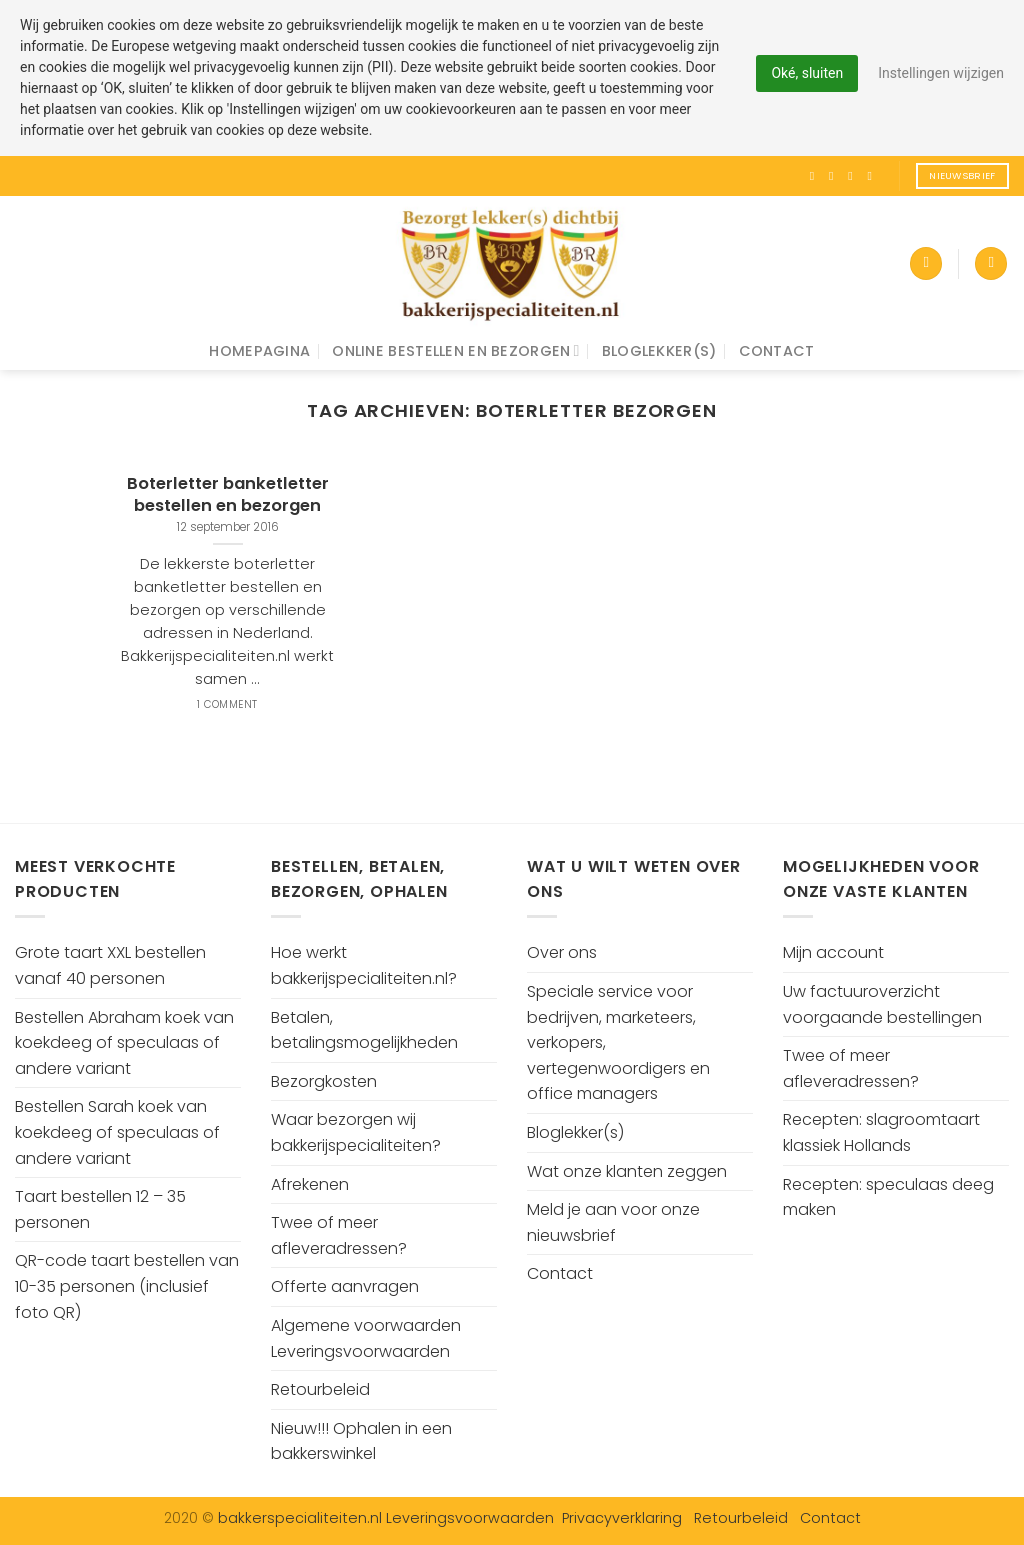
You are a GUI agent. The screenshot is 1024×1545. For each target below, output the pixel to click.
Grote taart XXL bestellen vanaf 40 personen (110, 965)
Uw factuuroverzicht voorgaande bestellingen (882, 1004)
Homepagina (259, 351)
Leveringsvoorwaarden (470, 1518)
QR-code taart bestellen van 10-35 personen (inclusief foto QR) (127, 1286)
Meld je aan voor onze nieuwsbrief (613, 1222)
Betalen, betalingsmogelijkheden (364, 1030)
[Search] (991, 263)
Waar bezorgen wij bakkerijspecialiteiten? (356, 1132)
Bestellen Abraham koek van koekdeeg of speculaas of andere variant (124, 1043)
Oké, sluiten (807, 73)
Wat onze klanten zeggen (627, 1171)
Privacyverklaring (622, 1518)
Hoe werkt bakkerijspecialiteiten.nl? (364, 965)
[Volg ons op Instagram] (835, 176)
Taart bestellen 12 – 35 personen (100, 1209)
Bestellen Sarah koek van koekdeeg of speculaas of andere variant (117, 1132)
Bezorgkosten (324, 1081)
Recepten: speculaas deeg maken (888, 1197)
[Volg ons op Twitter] (854, 176)
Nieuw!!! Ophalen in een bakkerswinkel (361, 1441)
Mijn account (833, 952)
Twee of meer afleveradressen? (339, 1235)
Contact (777, 351)
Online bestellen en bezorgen (455, 351)
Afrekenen (310, 1184)
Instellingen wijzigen (941, 73)
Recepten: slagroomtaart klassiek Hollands (881, 1132)
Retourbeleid (320, 1389)
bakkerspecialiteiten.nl (302, 1518)
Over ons (562, 952)
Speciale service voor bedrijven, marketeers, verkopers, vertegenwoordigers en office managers (618, 1042)
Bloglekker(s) (659, 351)
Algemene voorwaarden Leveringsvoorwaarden (366, 1338)
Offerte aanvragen (345, 1286)
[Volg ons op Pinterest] (873, 176)
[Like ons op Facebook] (816, 176)
